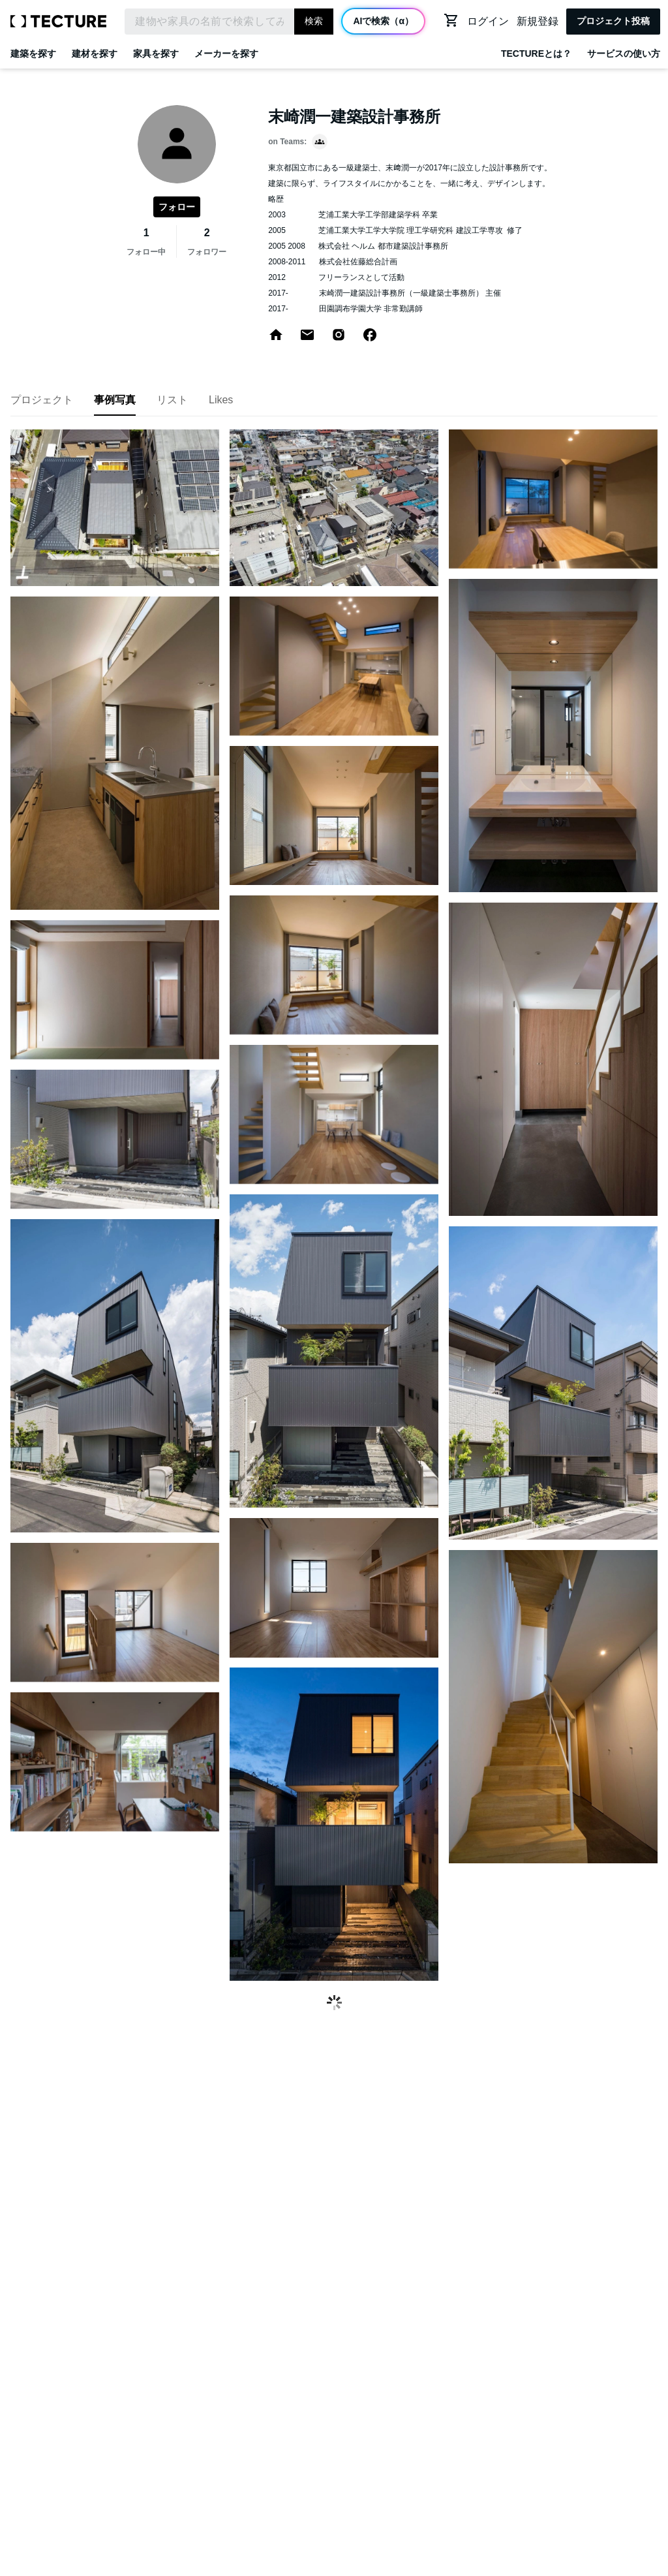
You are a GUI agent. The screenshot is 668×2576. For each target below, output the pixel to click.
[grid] (334, 1210)
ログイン (488, 21)
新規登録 (537, 21)
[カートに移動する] (451, 20)
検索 (314, 21)
